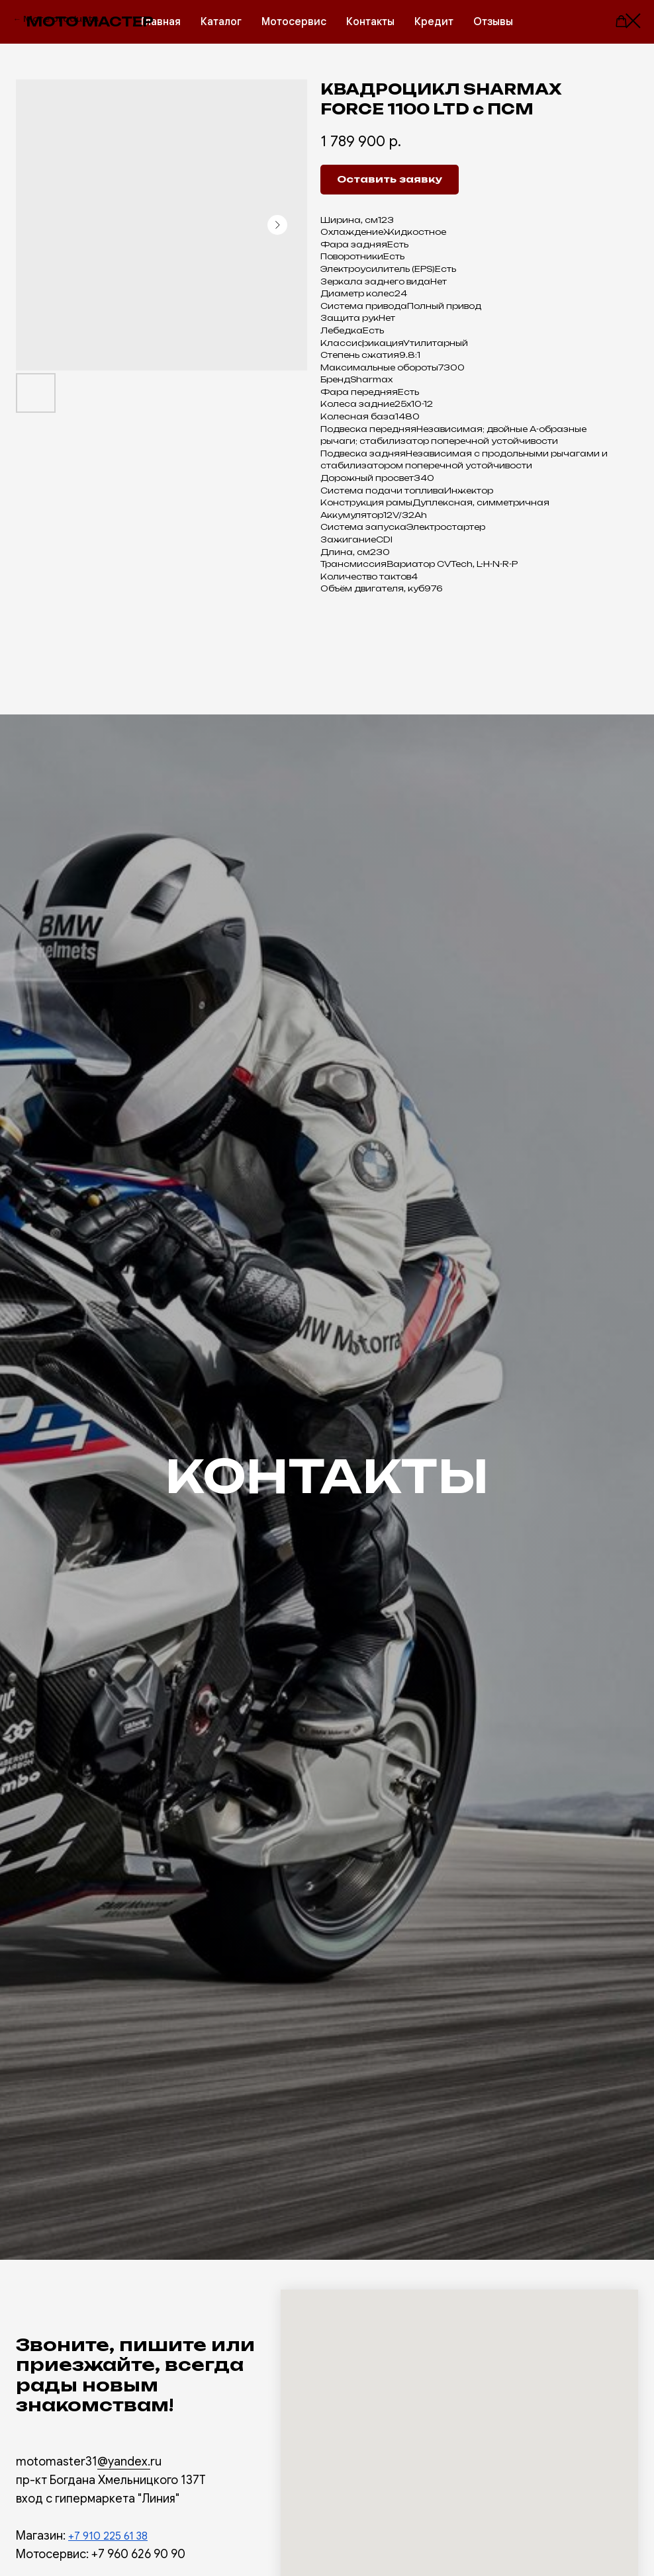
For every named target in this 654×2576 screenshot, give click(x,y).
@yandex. (123, 2461)
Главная (161, 21)
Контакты (370, 21)
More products (61, 19)
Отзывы (493, 21)
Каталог (221, 21)
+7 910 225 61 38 (108, 2536)
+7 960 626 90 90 (138, 2554)
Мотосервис (293, 21)
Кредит (433, 21)
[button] (621, 21)
